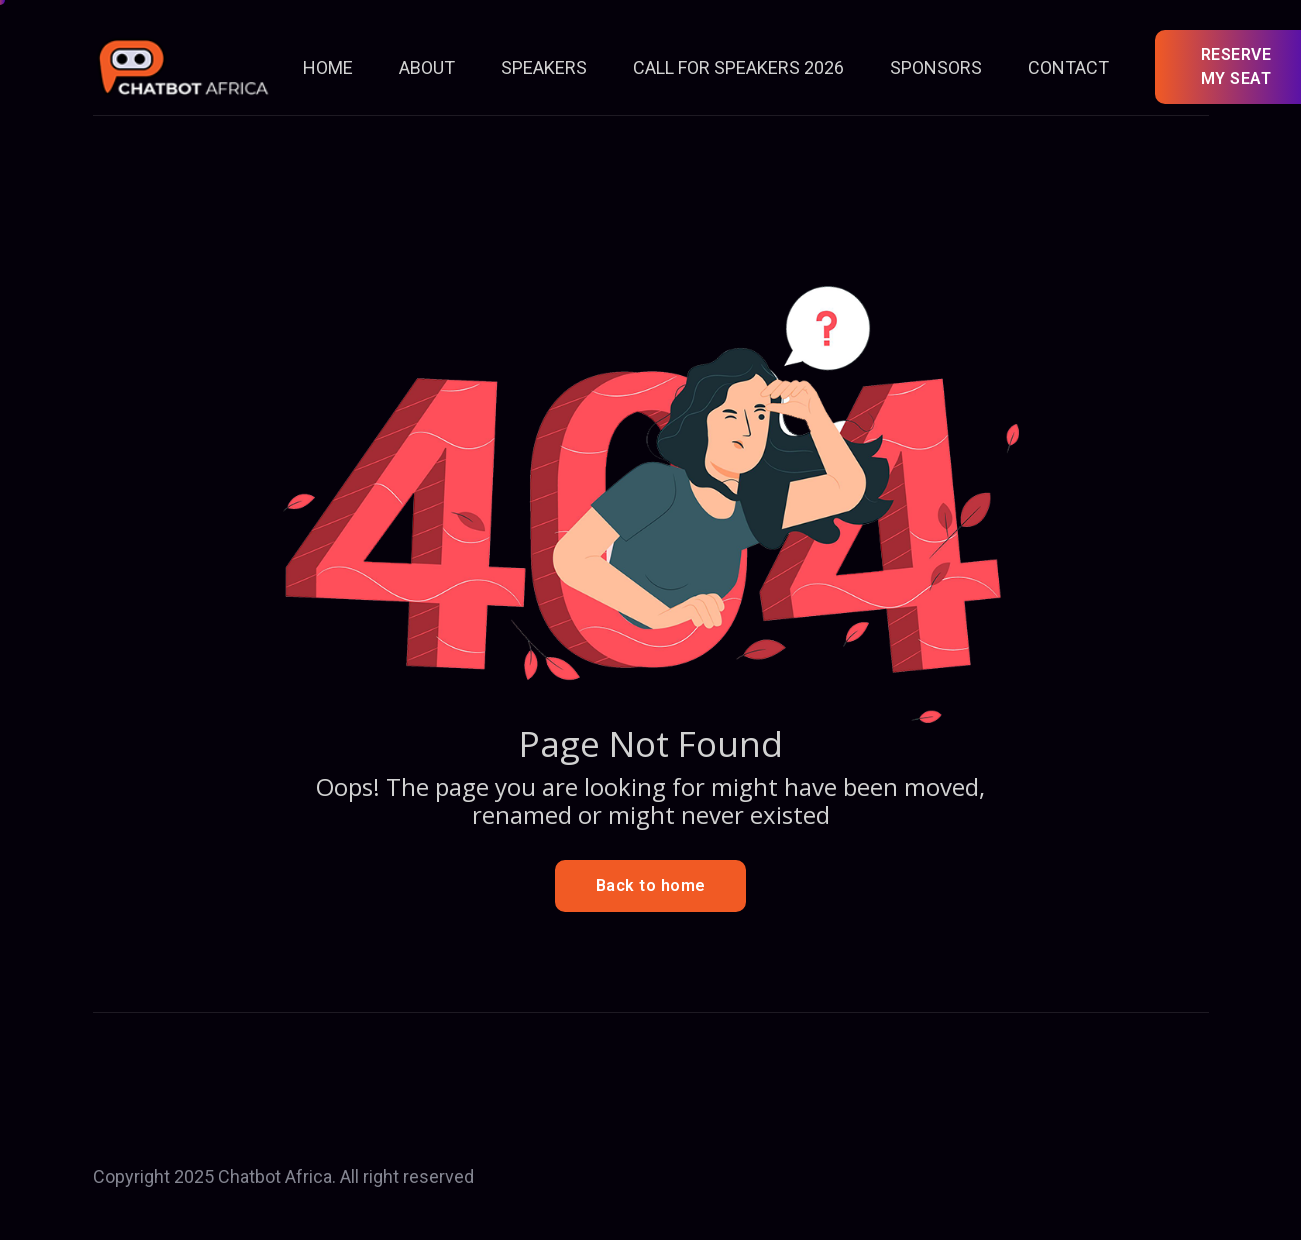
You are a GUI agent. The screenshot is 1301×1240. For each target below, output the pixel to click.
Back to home (651, 885)
